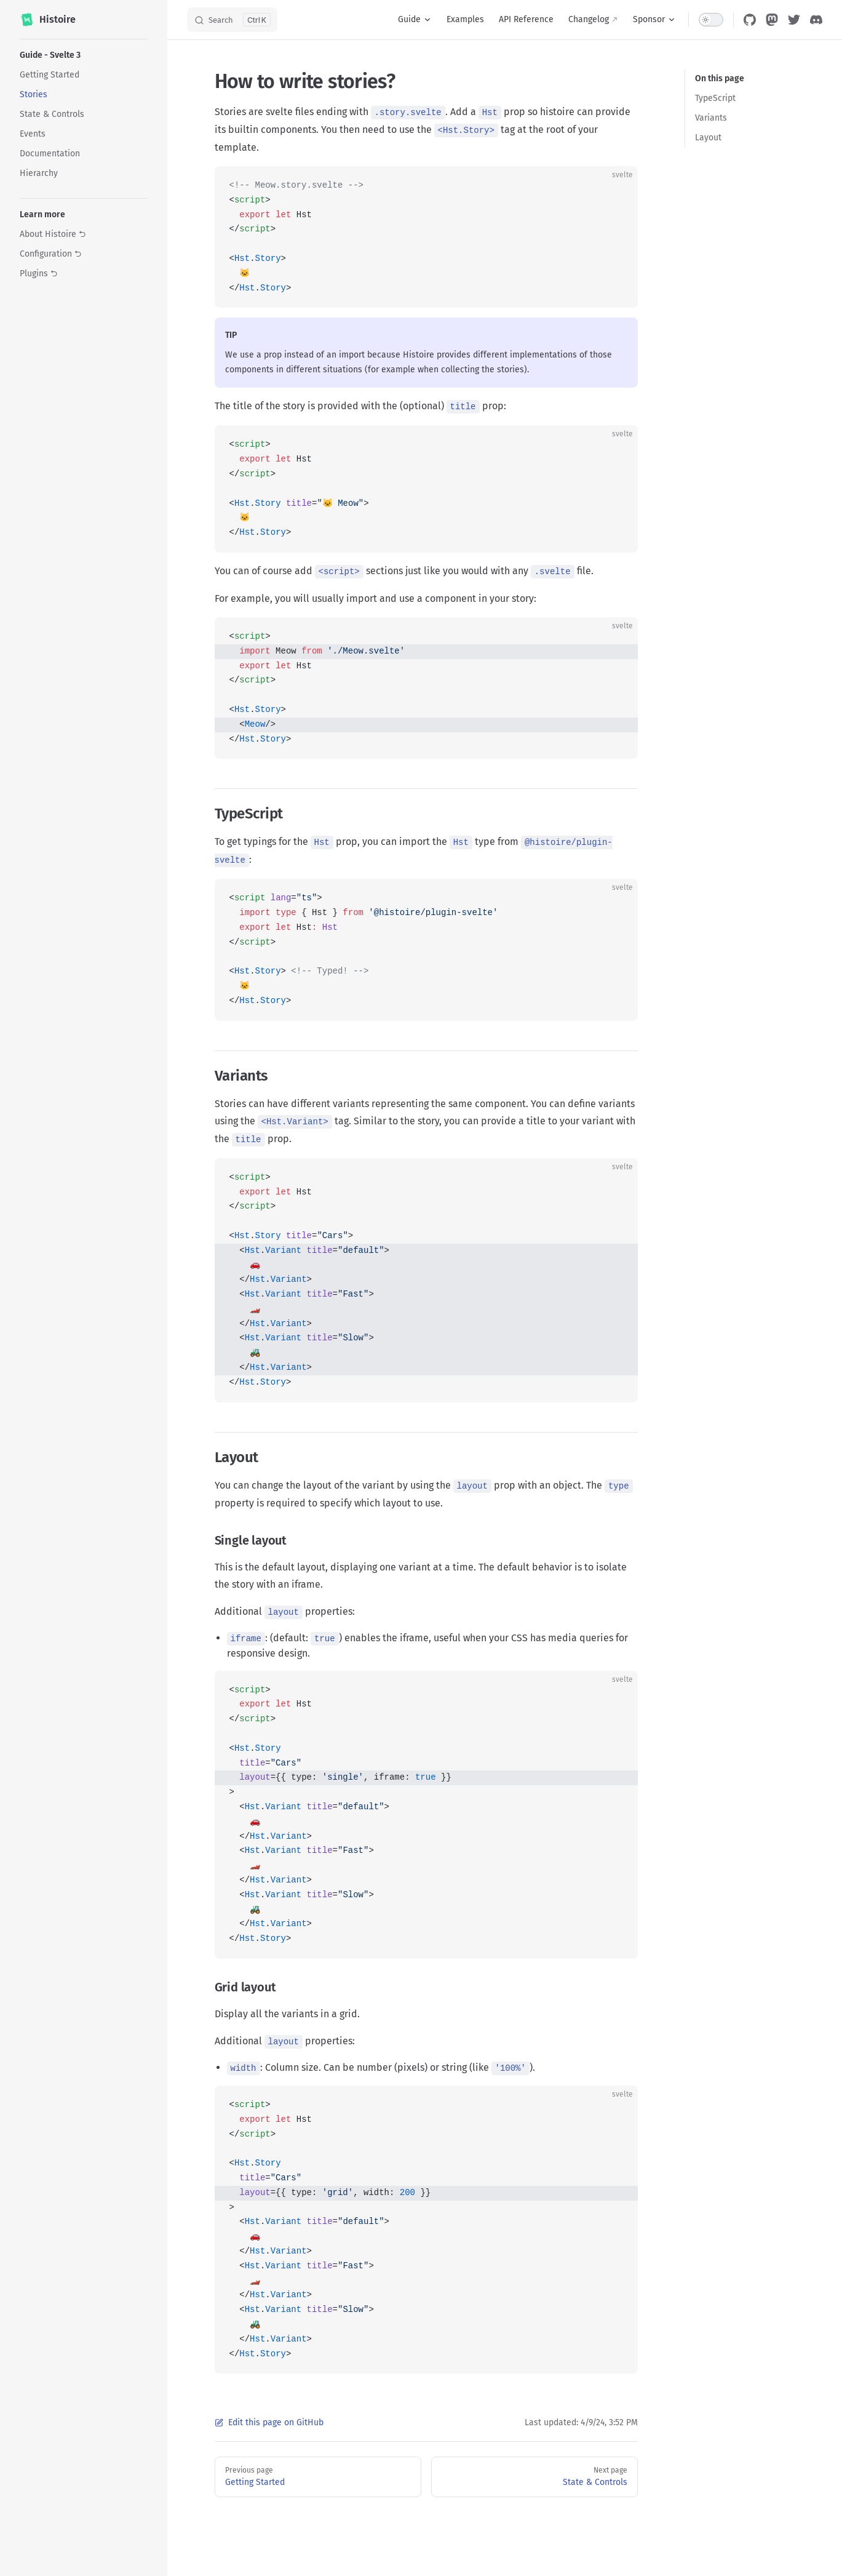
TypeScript (715, 98)
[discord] (816, 20)
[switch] (711, 19)
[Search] (232, 19)
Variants (711, 118)
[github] (750, 20)
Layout (708, 137)
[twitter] (794, 20)
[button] (84, 55)
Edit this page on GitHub (269, 2422)
